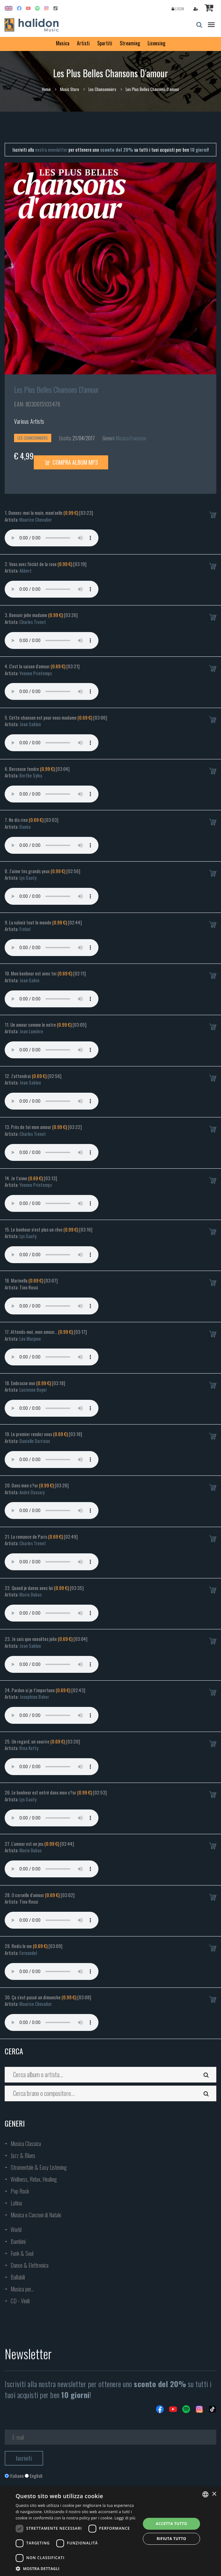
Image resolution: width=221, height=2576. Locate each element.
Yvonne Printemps (35, 673)
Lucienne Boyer (33, 1389)
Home (46, 89)
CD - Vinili (20, 2301)
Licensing (156, 43)
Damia (25, 826)
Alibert (25, 570)
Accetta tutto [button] (171, 2523)
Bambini (18, 2241)
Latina (16, 2203)
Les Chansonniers (102, 89)
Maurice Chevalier (35, 519)
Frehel (24, 928)
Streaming (130, 43)
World (16, 2229)
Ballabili (18, 2277)
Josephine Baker (34, 1696)
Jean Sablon (30, 724)
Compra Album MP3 (71, 462)
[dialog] (110, 2531)
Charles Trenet (32, 621)
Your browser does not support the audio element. (51, 537)
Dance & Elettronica (29, 2265)
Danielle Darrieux (34, 1440)
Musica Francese (131, 438)
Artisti (83, 43)
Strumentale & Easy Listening (39, 2167)
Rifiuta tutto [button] (171, 2538)
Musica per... (22, 2289)
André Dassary (32, 1492)
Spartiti (104, 43)
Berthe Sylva (30, 775)
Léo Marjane (30, 1338)
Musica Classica (26, 2143)
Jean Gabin (29, 980)
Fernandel (28, 1952)
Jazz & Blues (23, 2155)
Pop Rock (20, 2191)
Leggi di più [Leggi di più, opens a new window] (124, 2518)
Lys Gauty (28, 877)
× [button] (214, 2494)
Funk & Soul (22, 2253)
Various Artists (29, 421)
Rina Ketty (28, 1747)
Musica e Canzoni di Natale (36, 2215)
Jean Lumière (31, 1031)
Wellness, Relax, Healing (34, 2179)
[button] (76, 2568)
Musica (62, 43)
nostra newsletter (51, 149)
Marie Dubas (30, 1594)
